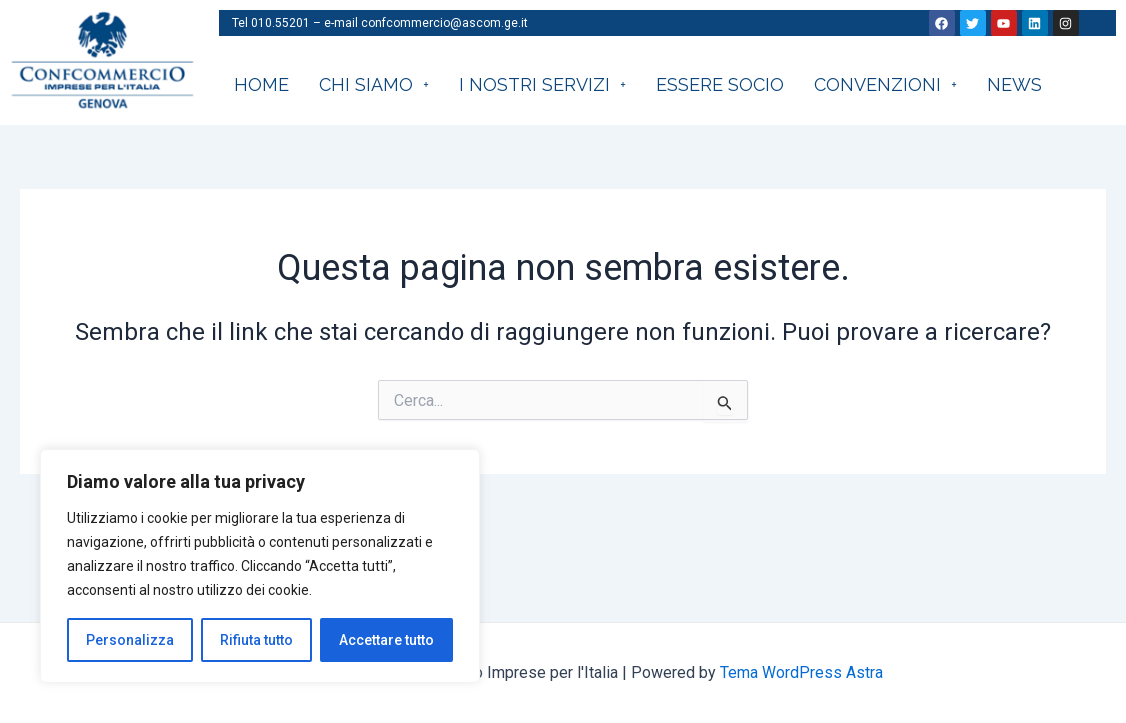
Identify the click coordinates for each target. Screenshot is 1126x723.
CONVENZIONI (885, 84)
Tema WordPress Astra (801, 672)
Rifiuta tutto (256, 640)
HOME (261, 84)
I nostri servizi (542, 84)
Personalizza (130, 640)
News (1014, 84)
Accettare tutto (386, 640)
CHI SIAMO (374, 84)
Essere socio (720, 84)
